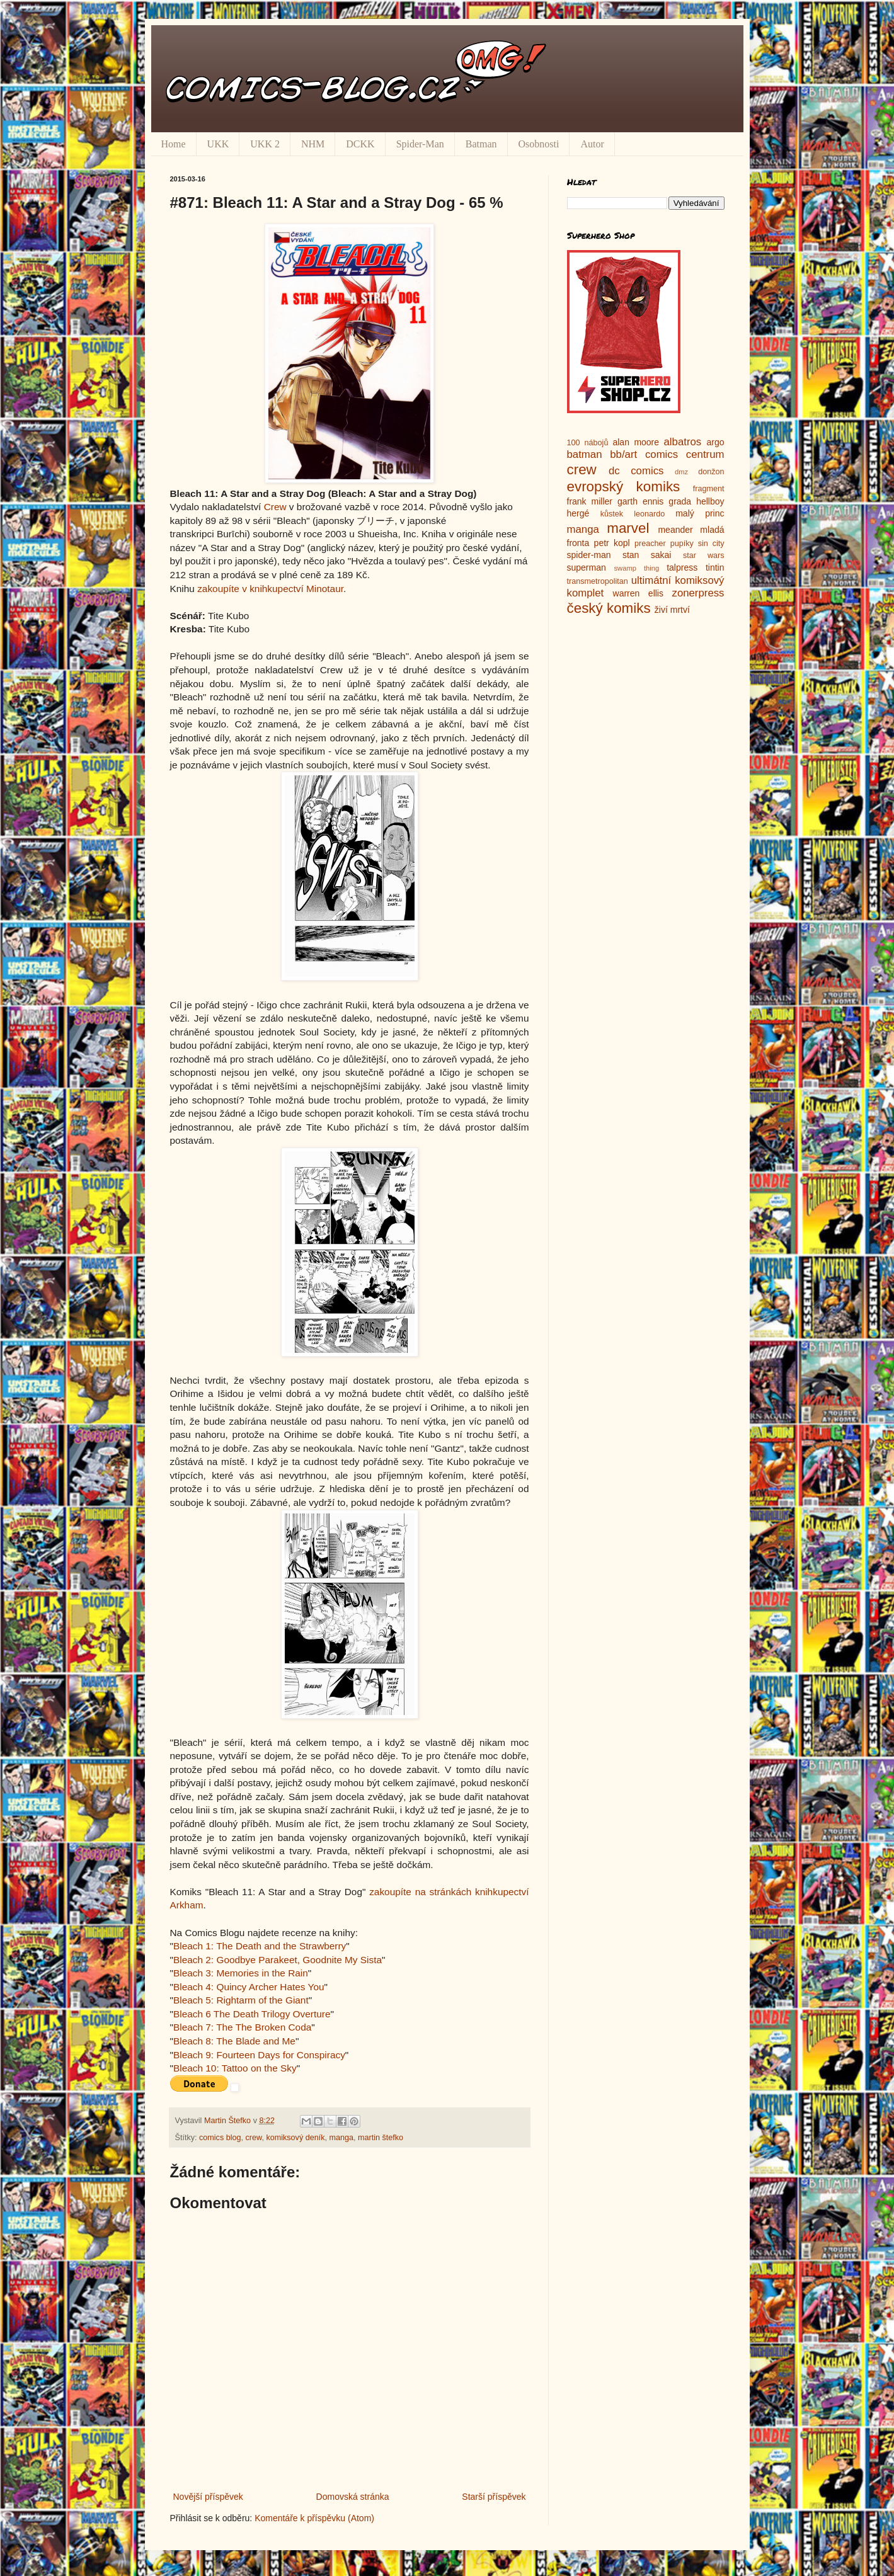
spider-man (589, 555)
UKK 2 (265, 144)
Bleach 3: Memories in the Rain (240, 1973)
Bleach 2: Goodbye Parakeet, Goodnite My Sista (277, 1959)
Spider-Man (420, 144)
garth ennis (640, 501)
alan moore (635, 442)
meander (675, 530)
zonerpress (698, 593)
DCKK (360, 144)
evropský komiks (623, 486)
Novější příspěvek (208, 2497)
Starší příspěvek (493, 2497)
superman (586, 567)
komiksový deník (295, 2137)
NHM (312, 144)
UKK (218, 144)
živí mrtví (672, 610)
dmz (681, 472)
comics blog (220, 2137)
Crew (275, 506)
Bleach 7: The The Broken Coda (242, 2027)
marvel (628, 528)
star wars (704, 555)
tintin (715, 567)
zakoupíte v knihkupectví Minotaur (270, 588)
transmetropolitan (597, 581)
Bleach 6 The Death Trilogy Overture (252, 2014)
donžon (711, 471)
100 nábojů (588, 442)
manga (342, 2137)
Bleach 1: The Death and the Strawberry (259, 1946)
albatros (683, 442)
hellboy (710, 501)
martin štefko (380, 2137)
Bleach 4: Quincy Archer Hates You (248, 1986)
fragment (709, 488)
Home (173, 144)
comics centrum (685, 454)
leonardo (649, 514)
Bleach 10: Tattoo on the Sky (235, 2068)
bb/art (623, 454)
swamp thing (637, 568)
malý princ (699, 513)
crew (254, 2137)
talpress (682, 567)
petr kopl (612, 543)
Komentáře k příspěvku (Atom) (314, 2518)
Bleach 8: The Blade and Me (234, 2041)
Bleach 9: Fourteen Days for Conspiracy (259, 2054)
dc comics (636, 471)
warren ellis (638, 593)
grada (679, 501)
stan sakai (647, 555)
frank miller (590, 501)
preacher (650, 543)
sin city (711, 543)
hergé (578, 513)
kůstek (611, 514)
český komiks (609, 608)
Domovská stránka (352, 2497)
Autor (592, 144)
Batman (481, 144)
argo (715, 442)
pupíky (682, 543)
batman (584, 454)
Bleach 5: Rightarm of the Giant (241, 2000)
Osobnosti (539, 144)
